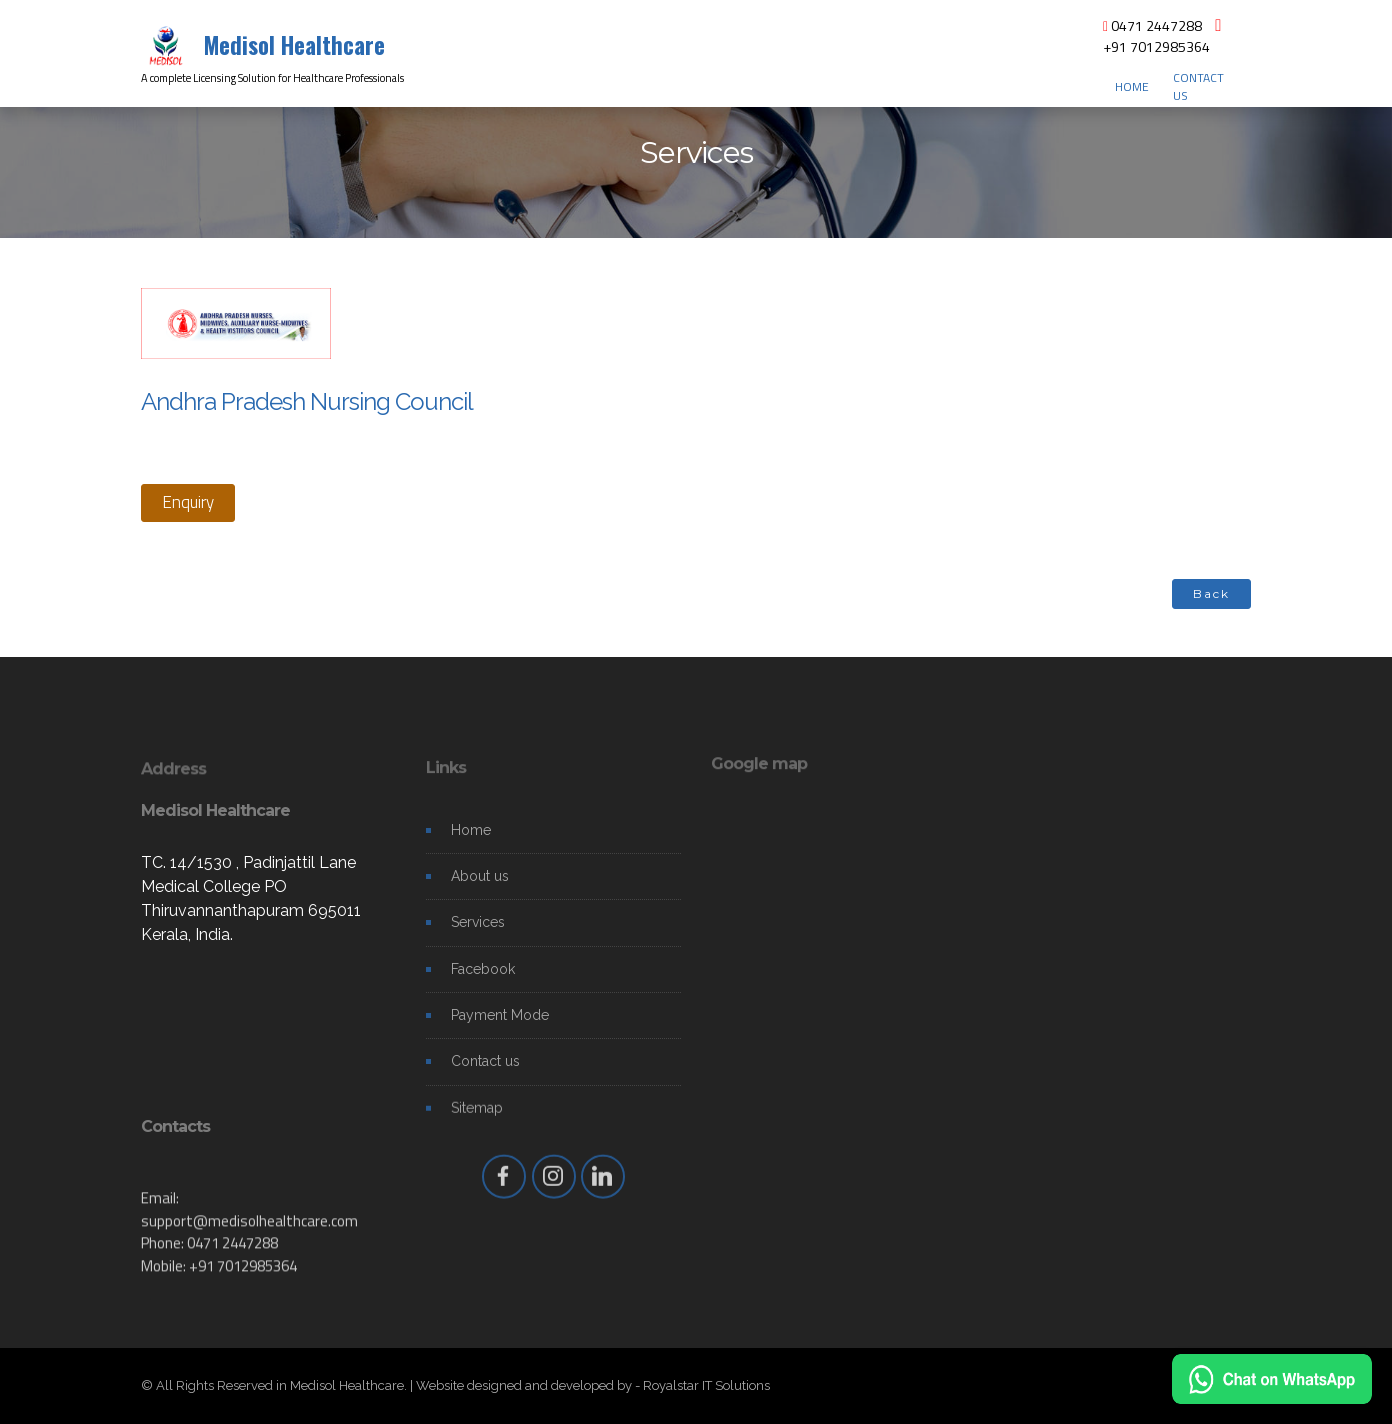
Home (471, 842)
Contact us (485, 1074)
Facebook (483, 981)
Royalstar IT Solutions (706, 1385)
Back (1211, 593)
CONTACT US (1198, 87)
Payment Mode (500, 1028)
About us (480, 889)
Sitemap (477, 1120)
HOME (1132, 87)
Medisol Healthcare (294, 45)
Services (478, 935)
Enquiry (188, 502)
